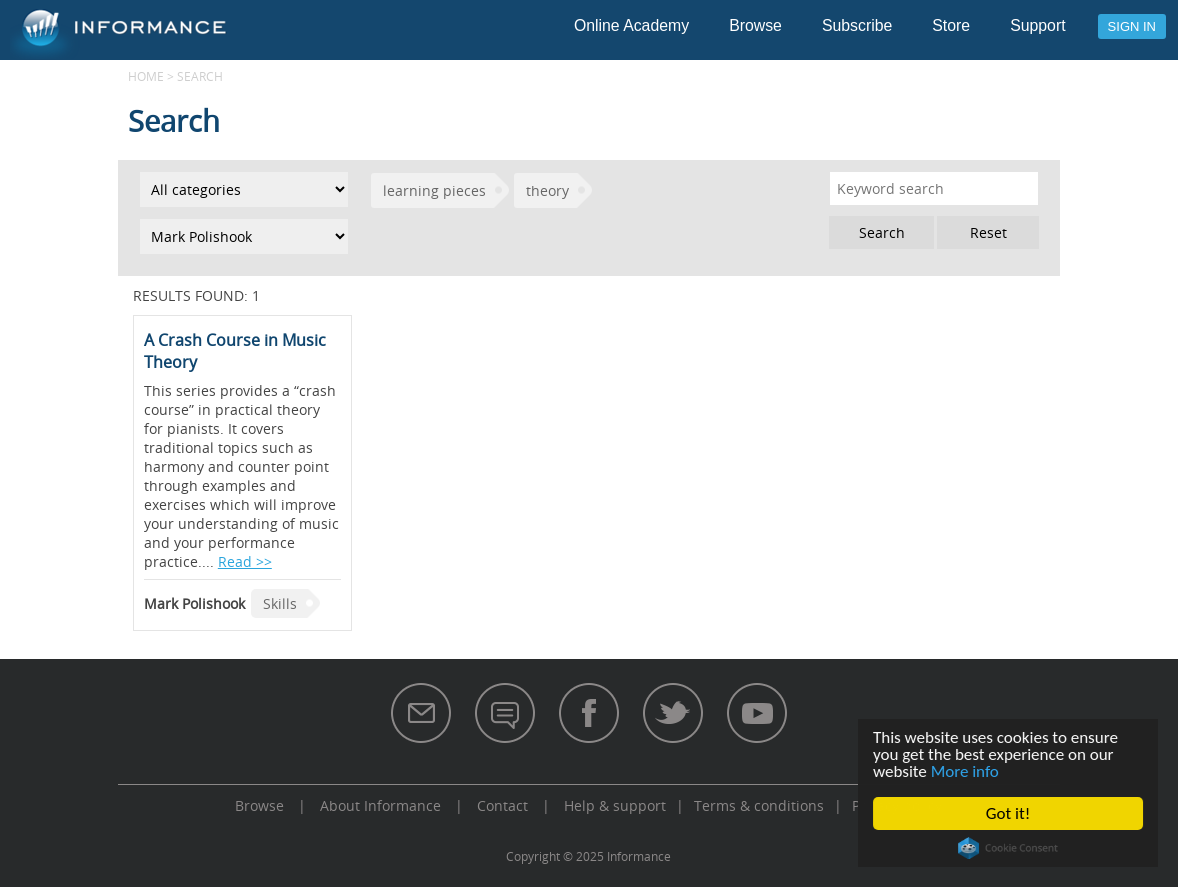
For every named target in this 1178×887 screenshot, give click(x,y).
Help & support (615, 805)
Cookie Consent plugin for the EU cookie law (1008, 848)
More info (965, 771)
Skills (280, 603)
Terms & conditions (759, 805)
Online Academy (631, 25)
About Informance (380, 805)
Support (1037, 25)
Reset (988, 232)
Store (951, 25)
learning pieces (434, 190)
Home (146, 76)
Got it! (1008, 813)
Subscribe (857, 25)
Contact (502, 805)
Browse (755, 25)
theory (547, 190)
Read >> (245, 561)
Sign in (1132, 26)
